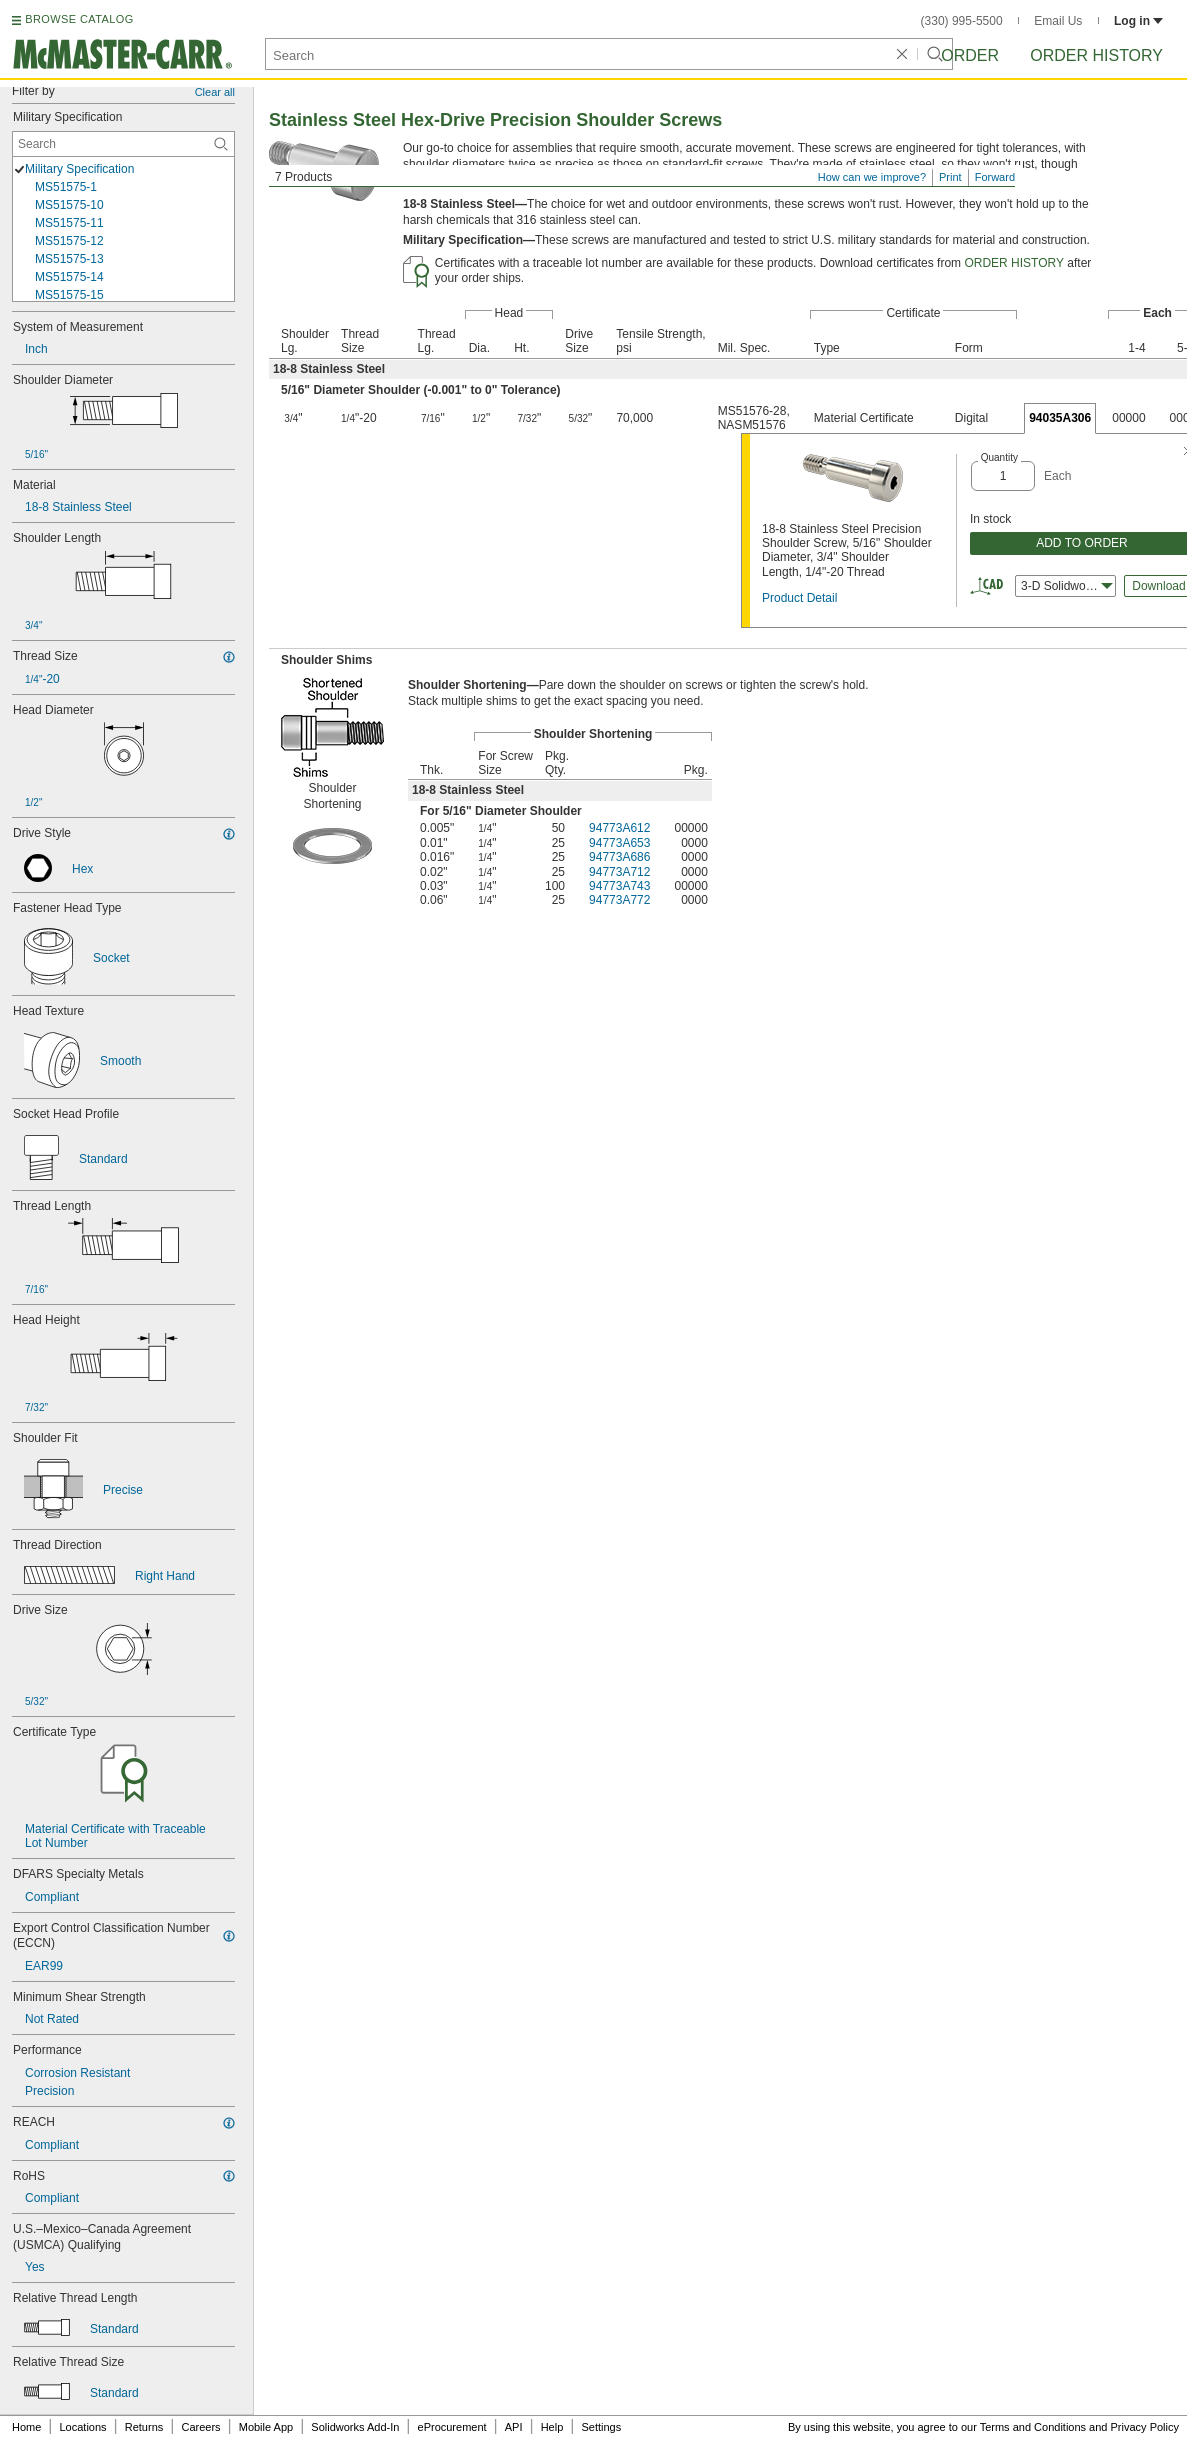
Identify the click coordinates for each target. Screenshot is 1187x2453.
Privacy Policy (1145, 2427)
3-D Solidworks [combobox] (1067, 586)
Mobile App (266, 2427)
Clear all (215, 92)
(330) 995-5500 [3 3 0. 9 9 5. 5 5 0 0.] (962, 21)
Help (552, 2427)
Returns (144, 2427)
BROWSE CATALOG (79, 19)
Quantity (999, 457)
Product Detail (799, 598)
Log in (1138, 21)
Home (26, 2427)
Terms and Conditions (1033, 2427)
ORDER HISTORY (1014, 263)
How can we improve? (872, 177)
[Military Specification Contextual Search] (123, 144)
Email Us (1058, 21)
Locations (83, 2427)
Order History (1096, 55)
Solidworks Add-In (355, 2427)
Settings (601, 2427)
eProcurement (452, 2427)
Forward (995, 177)
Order (970, 55)
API (514, 2427)
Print (950, 177)
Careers (200, 2427)
